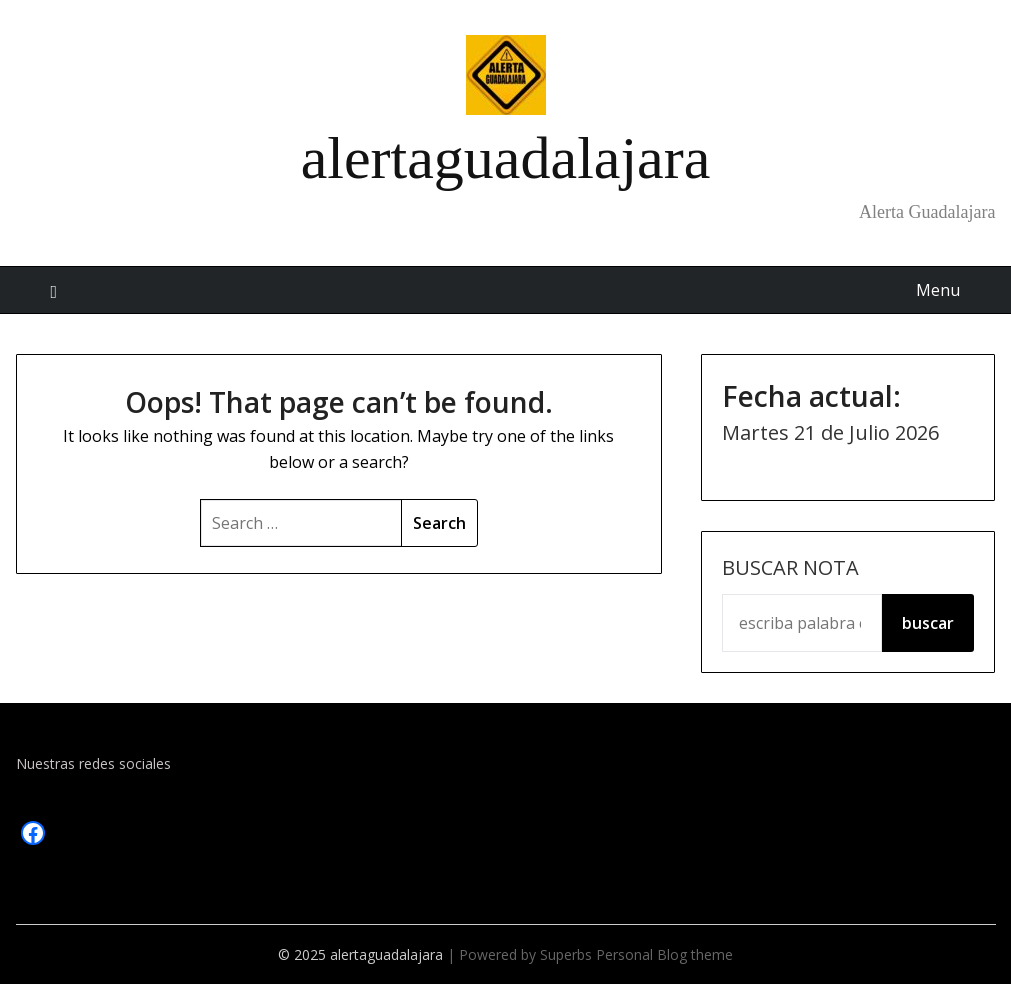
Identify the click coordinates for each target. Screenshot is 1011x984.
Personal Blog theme (664, 954)
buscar (928, 623)
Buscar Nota (790, 567)
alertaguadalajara (506, 158)
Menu (938, 290)
